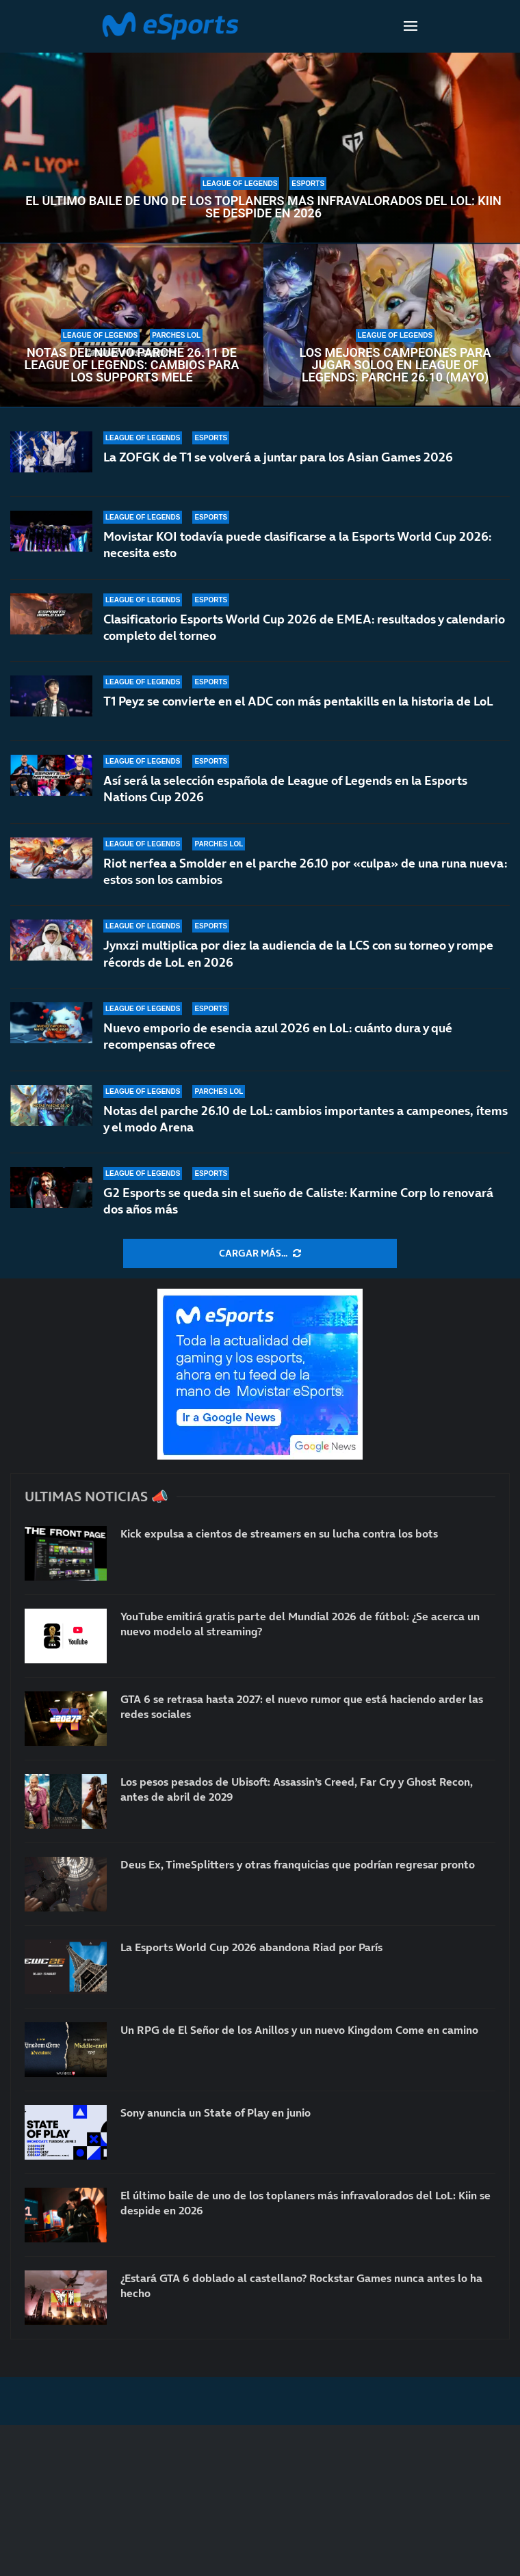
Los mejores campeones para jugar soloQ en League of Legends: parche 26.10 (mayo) (395, 365)
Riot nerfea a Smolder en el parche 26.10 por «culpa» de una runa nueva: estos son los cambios (305, 871)
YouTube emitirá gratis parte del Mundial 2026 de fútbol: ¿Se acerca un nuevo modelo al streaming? (300, 1624)
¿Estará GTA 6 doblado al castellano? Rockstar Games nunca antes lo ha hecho (301, 2285)
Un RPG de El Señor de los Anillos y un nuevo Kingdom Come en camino (299, 2029)
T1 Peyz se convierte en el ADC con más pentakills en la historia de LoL (298, 701)
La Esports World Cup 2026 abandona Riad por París (251, 1947)
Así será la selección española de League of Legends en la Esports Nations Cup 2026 (285, 788)
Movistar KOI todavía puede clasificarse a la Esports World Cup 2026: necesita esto (297, 544)
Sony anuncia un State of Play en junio (215, 2112)
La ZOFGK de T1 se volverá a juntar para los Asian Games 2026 (278, 457)
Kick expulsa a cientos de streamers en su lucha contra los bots (279, 1533)
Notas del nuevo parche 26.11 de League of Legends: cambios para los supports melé (132, 365)
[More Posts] (260, 1254)
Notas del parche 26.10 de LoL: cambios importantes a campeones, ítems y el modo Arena (305, 1120)
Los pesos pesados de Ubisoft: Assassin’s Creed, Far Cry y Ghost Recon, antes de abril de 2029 (296, 1789)
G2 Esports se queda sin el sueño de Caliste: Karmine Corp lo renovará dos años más (298, 1202)
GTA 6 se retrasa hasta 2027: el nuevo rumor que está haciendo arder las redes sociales (301, 1706)
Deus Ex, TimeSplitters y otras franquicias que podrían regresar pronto (297, 1864)
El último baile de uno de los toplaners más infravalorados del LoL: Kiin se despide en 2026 (263, 207)
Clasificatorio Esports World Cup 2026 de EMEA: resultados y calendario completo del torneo (304, 627)
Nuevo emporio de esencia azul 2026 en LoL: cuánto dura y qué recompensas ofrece (277, 1039)
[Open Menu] (410, 26)
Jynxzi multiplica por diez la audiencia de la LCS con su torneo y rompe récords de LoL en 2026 (298, 953)
